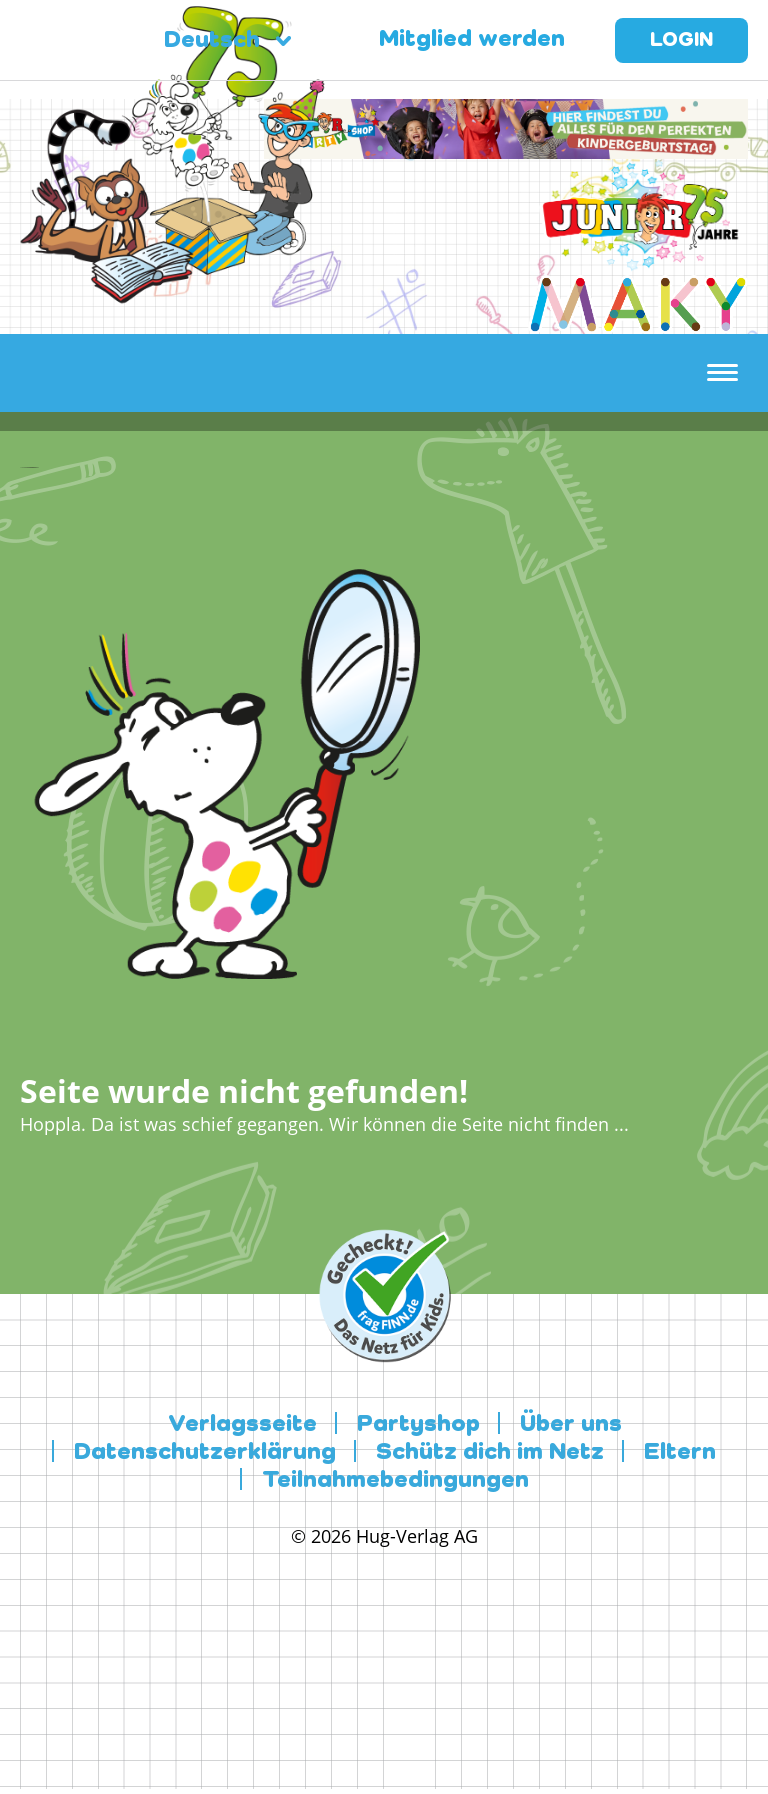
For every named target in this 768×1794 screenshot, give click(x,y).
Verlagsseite (242, 1425)
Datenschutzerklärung (205, 1453)
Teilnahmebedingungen (395, 1481)
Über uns (571, 1425)
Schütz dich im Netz (490, 1453)
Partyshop (418, 1425)
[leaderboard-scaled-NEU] (506, 147)
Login (681, 41)
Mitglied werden (472, 40)
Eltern (680, 1453)
